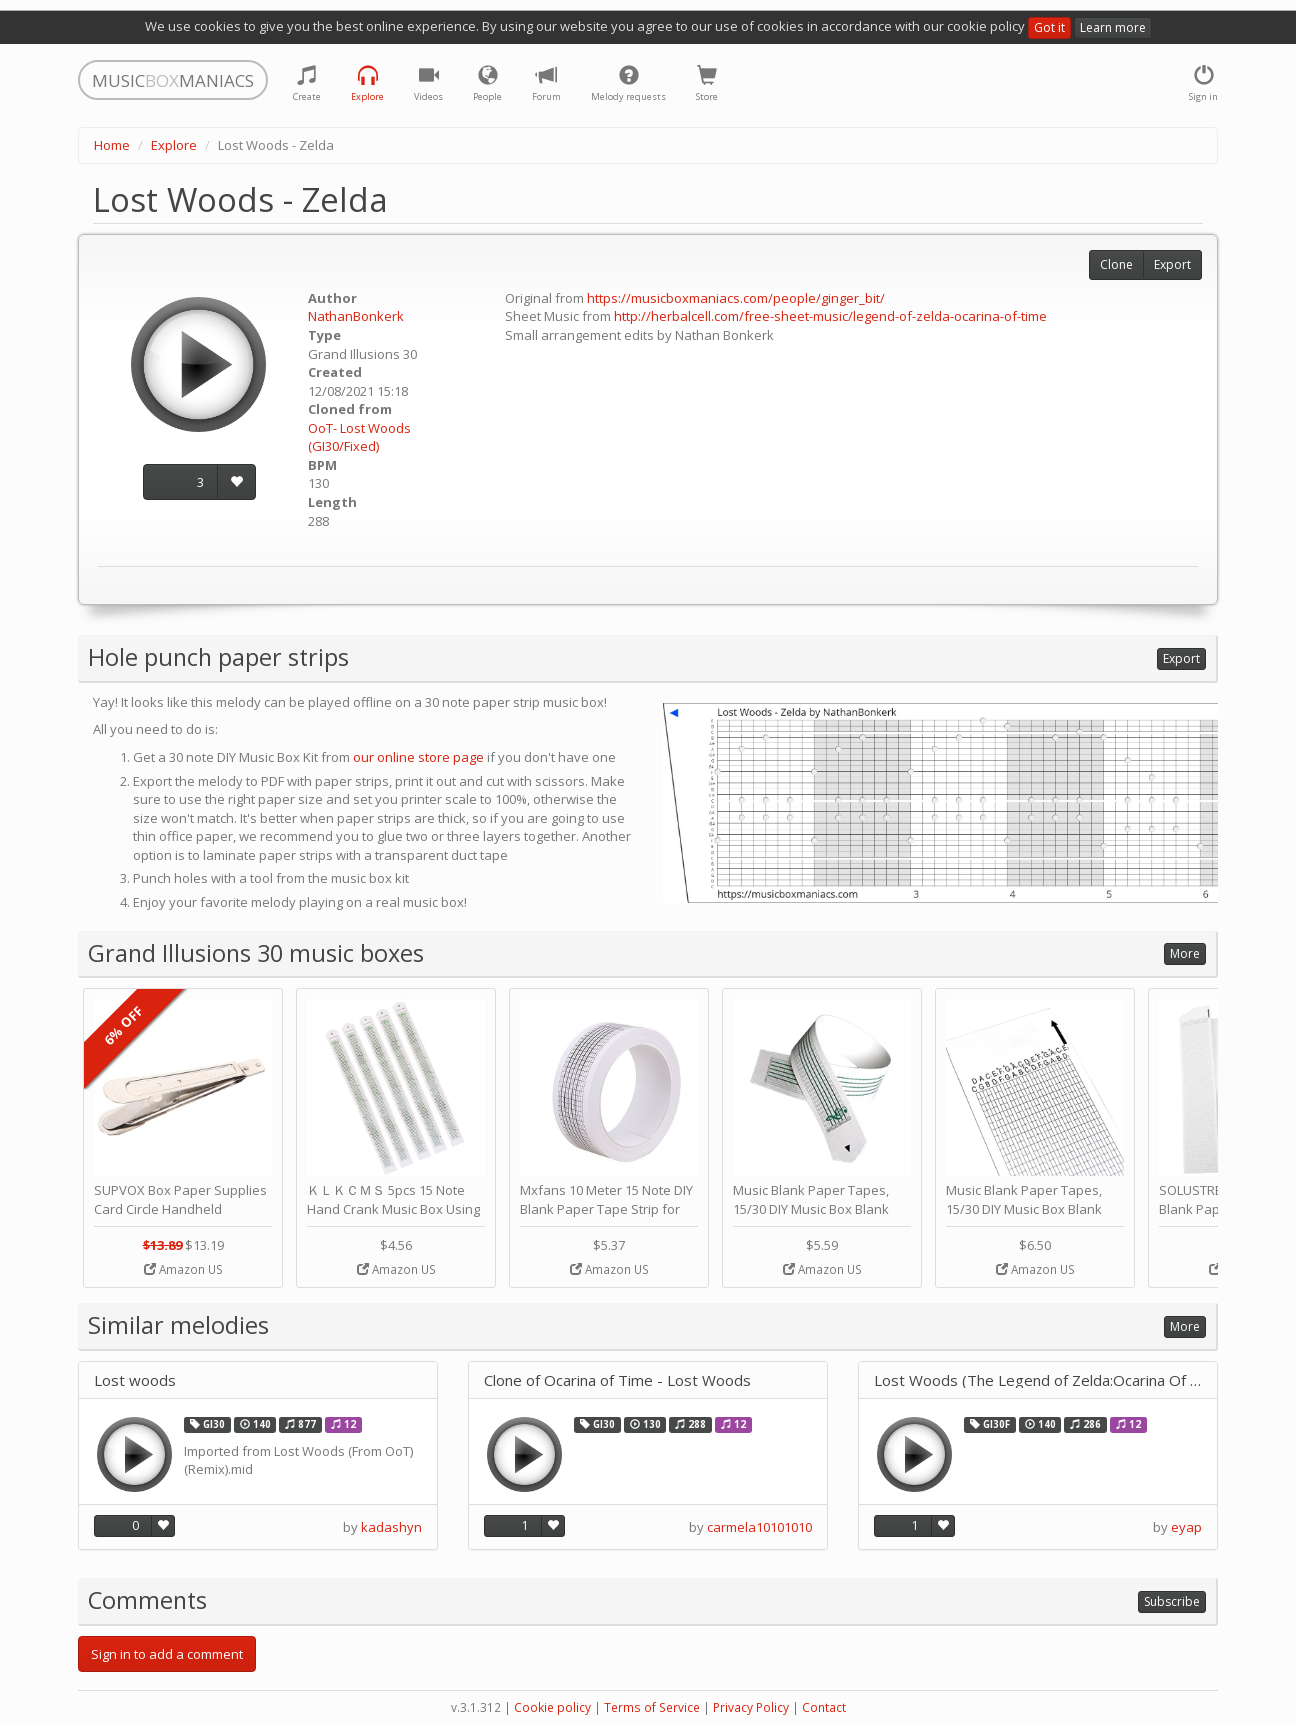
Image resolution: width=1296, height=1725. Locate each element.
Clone (1116, 264)
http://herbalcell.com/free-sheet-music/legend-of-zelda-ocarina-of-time (830, 316)
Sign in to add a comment (167, 1654)
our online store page (418, 757)
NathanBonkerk (356, 316)
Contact (824, 1707)
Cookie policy (552, 1707)
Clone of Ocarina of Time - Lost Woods (617, 1380)
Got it (1049, 27)
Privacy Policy (751, 1707)
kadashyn (391, 1527)
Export (1172, 264)
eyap (1186, 1527)
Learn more (1113, 27)
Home (112, 145)
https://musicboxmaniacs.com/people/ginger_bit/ (736, 298)
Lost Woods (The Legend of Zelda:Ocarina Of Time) (1038, 1380)
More (1185, 953)
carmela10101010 (759, 1527)
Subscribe (1172, 1601)
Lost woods (135, 1380)
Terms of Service (652, 1707)
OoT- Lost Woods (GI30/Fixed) (359, 437)
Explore (174, 145)
